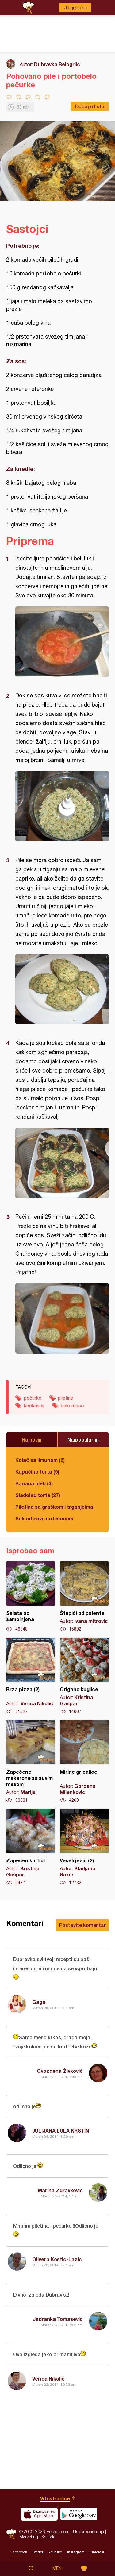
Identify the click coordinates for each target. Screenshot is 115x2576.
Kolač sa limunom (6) (40, 1460)
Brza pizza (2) (30, 1676)
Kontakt (48, 2536)
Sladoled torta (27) (37, 1495)
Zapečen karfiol (30, 1847)
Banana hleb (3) (34, 1483)
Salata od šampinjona (30, 1596)
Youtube (55, 2552)
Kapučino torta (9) (37, 1472)
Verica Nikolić (48, 2378)
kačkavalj (34, 1405)
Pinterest (97, 2552)
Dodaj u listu (89, 106)
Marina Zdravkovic (60, 2190)
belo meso (72, 1405)
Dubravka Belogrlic (57, 64)
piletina (65, 1398)
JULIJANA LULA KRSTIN (60, 2130)
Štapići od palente (84, 1596)
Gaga (38, 2002)
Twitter (37, 2552)
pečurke (32, 1398)
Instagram (76, 2552)
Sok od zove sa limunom (44, 1518)
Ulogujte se (75, 7)
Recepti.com (11, 2534)
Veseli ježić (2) (84, 1847)
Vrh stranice (55, 2498)
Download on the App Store (39, 2514)
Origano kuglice (84, 1676)
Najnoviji (31, 1439)
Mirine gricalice (84, 1761)
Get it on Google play (78, 2514)
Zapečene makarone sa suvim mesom (30, 1761)
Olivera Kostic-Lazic (57, 2259)
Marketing (28, 2536)
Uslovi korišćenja (88, 2531)
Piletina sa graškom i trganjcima (54, 1507)
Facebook (18, 2552)
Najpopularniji (83, 1439)
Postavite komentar (82, 1925)
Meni (57, 2568)
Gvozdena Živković (60, 2071)
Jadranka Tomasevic (58, 2319)
